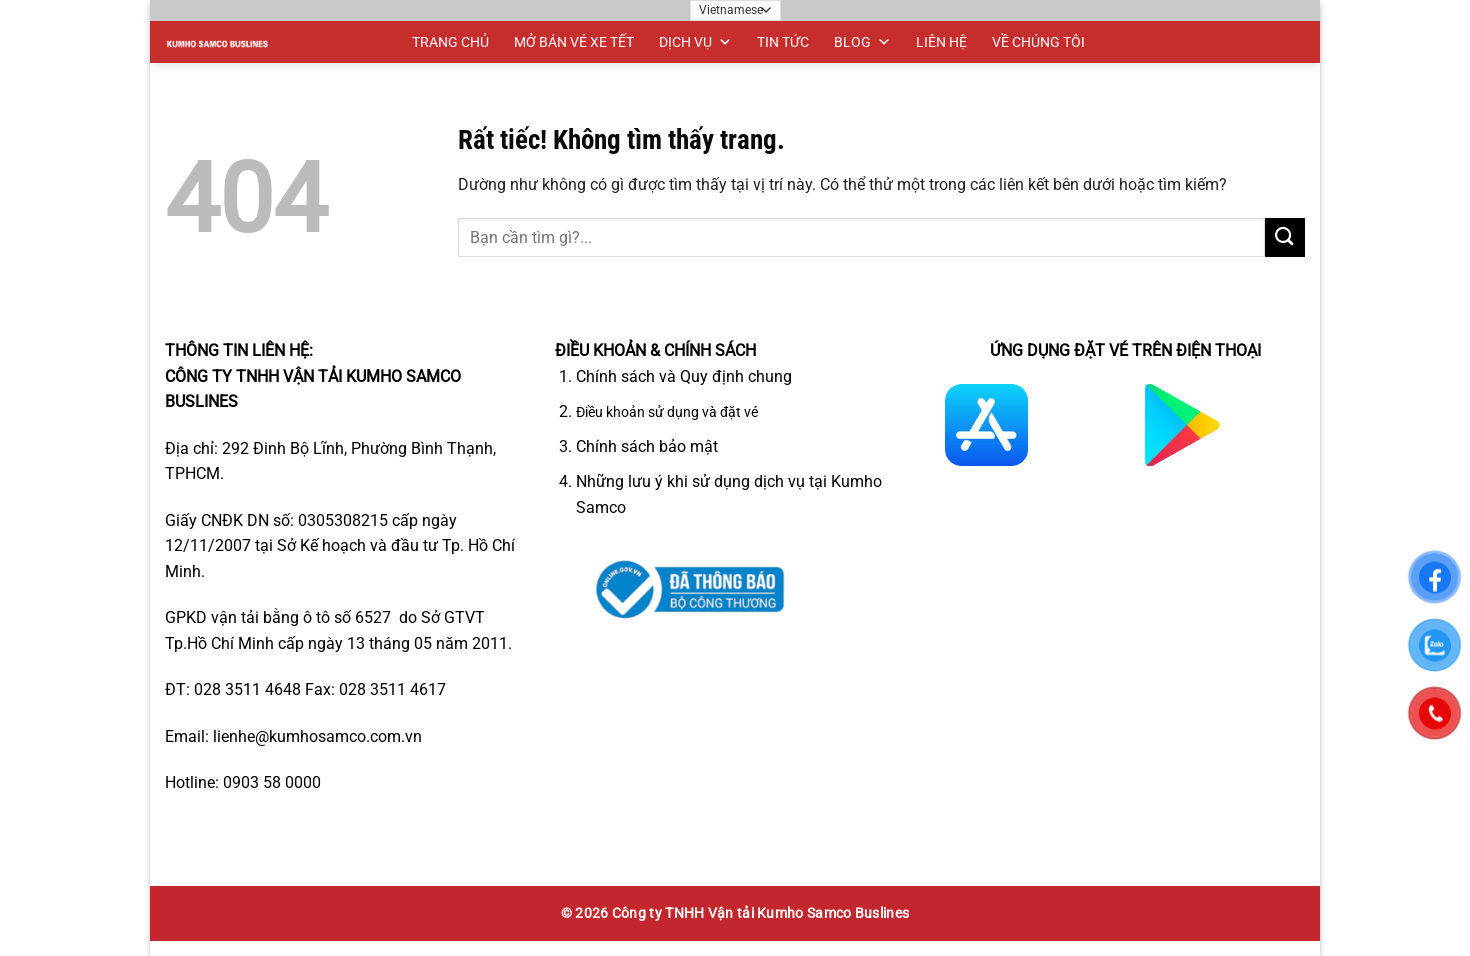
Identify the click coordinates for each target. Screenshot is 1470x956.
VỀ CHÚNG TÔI (1038, 42)
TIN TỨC (783, 42)
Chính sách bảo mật (647, 446)
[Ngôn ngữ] (735, 10)
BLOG (862, 42)
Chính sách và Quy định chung (684, 376)
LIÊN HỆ (941, 42)
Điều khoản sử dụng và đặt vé (667, 412)
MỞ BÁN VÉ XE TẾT (574, 42)
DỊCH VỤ (695, 42)
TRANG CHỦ (450, 42)
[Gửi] (1285, 237)
